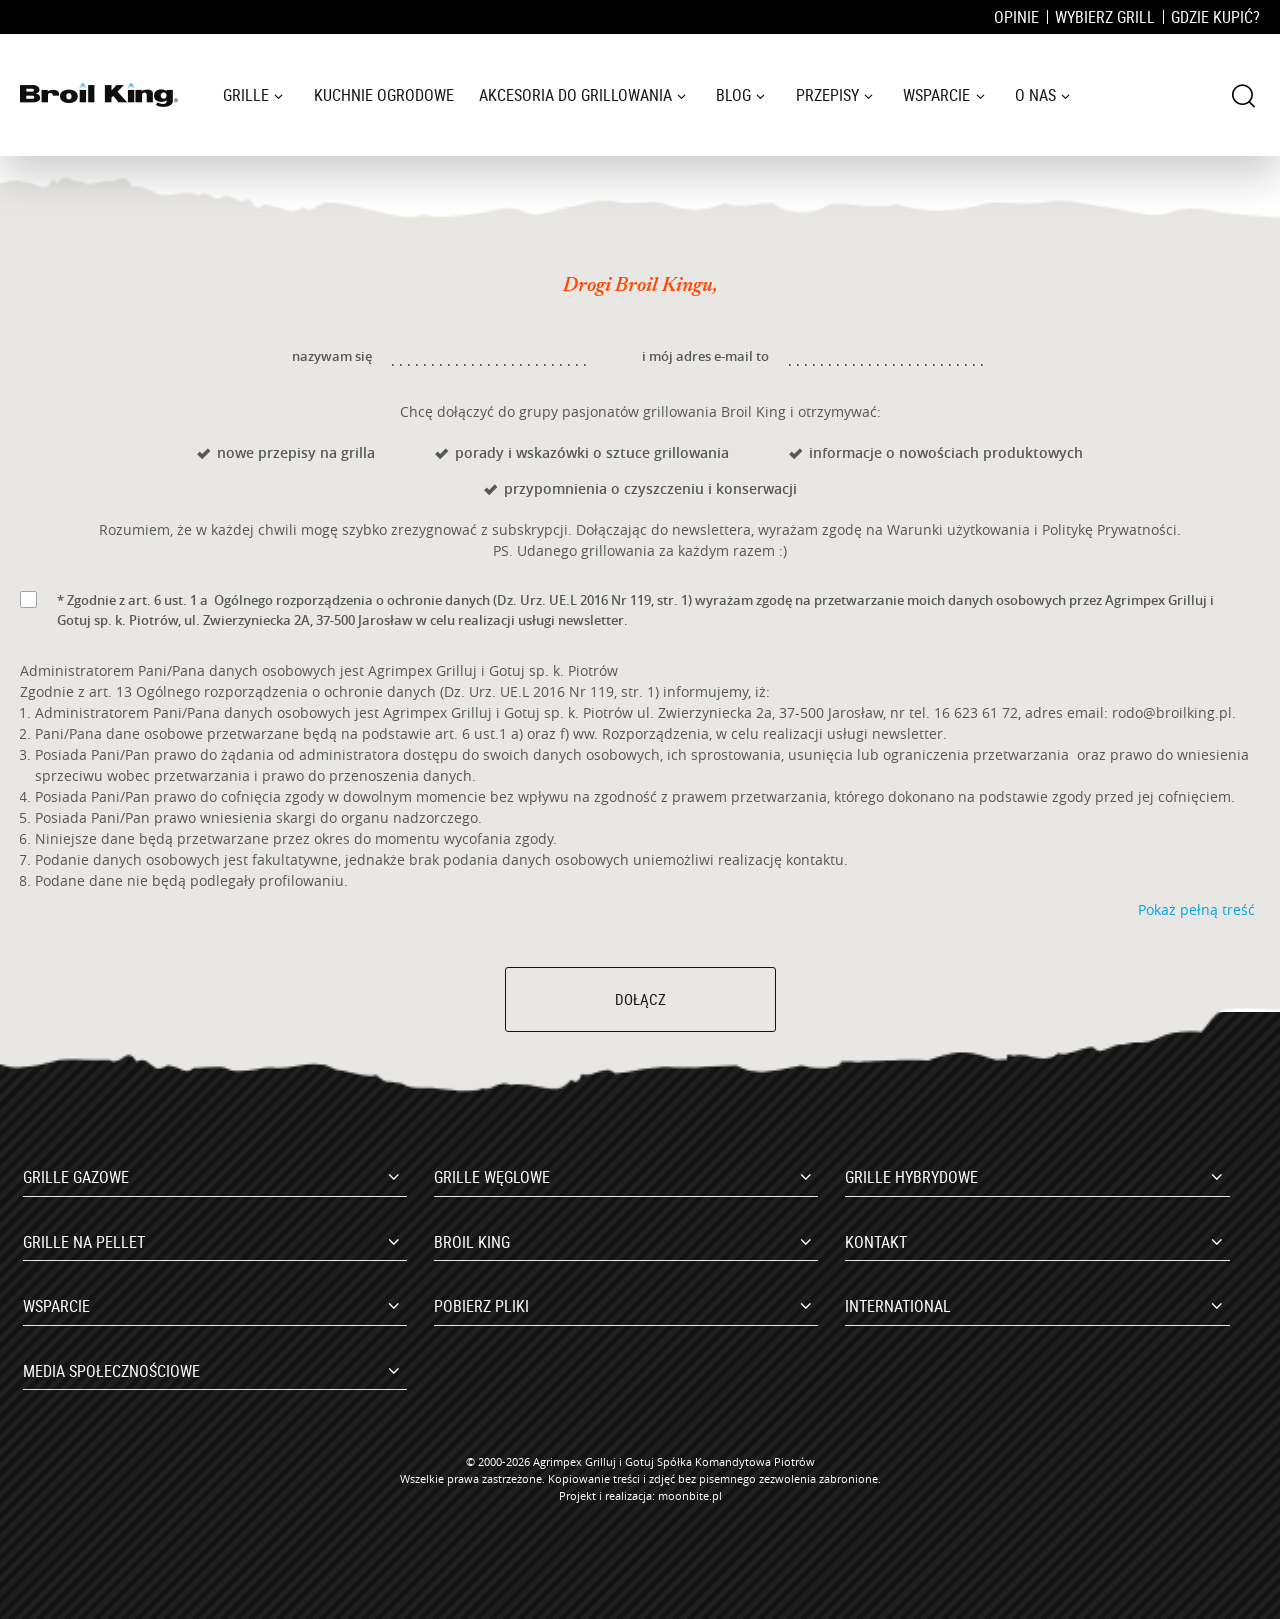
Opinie (1016, 17)
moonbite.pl (690, 1495)
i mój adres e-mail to (705, 356)
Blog (733, 95)
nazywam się (332, 356)
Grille (246, 95)
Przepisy (827, 95)
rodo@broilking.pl (1172, 712)
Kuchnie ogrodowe (384, 95)
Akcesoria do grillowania (575, 95)
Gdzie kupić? (1215, 17)
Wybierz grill (1105, 17)
